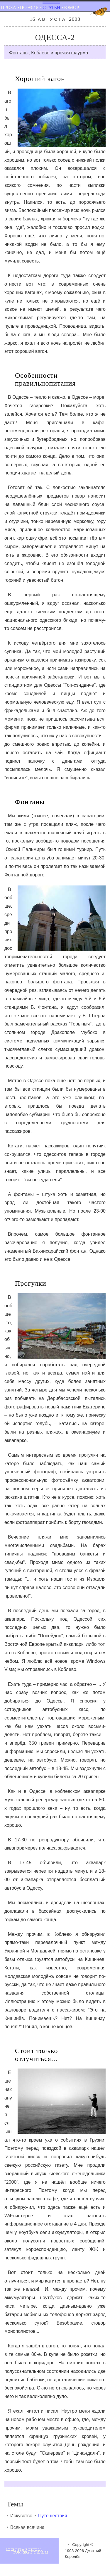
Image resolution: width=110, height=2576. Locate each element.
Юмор (71, 7)
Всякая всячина (27, 2527)
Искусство (21, 2515)
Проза (8, 7)
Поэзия (29, 7)
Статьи (51, 7)
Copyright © (82, 2544)
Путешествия (52, 2515)
